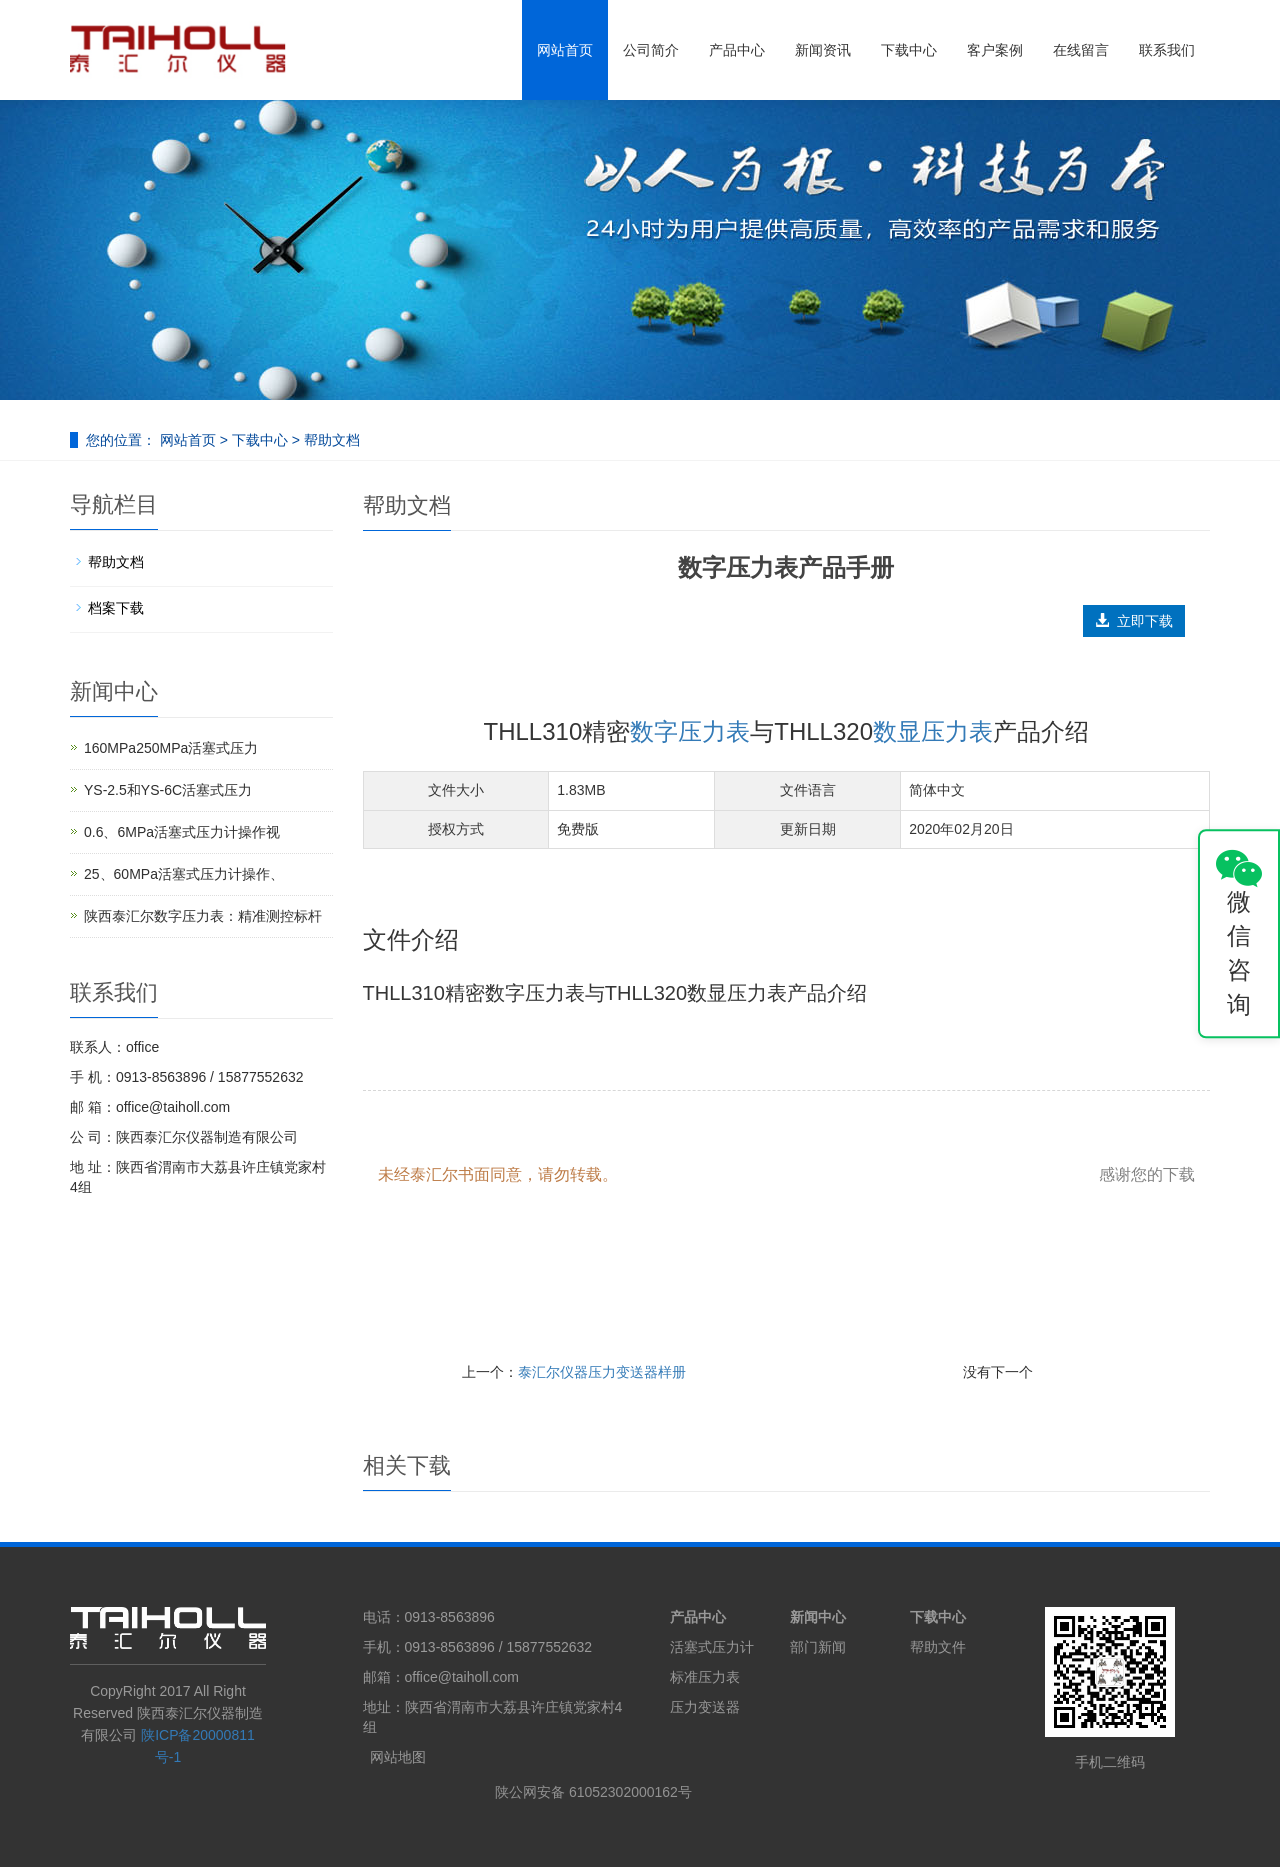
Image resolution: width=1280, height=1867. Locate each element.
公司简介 (651, 50)
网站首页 (565, 50)
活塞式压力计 (712, 1647)
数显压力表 (933, 731)
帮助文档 (330, 440)
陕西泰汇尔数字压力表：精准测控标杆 (203, 916)
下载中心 (909, 50)
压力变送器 (705, 1707)
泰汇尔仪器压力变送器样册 (602, 1372)
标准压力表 (705, 1677)
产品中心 (737, 50)
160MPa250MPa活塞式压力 (171, 748)
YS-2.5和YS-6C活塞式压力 (168, 790)
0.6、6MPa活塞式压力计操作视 (182, 832)
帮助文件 (938, 1647)
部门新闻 (818, 1647)
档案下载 (116, 608)
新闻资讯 (823, 50)
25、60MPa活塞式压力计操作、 (184, 874)
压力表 (714, 731)
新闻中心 (818, 1617)
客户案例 (995, 50)
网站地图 (398, 1757)
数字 (654, 731)
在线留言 (1081, 50)
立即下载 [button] (1134, 621)
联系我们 (1167, 50)
